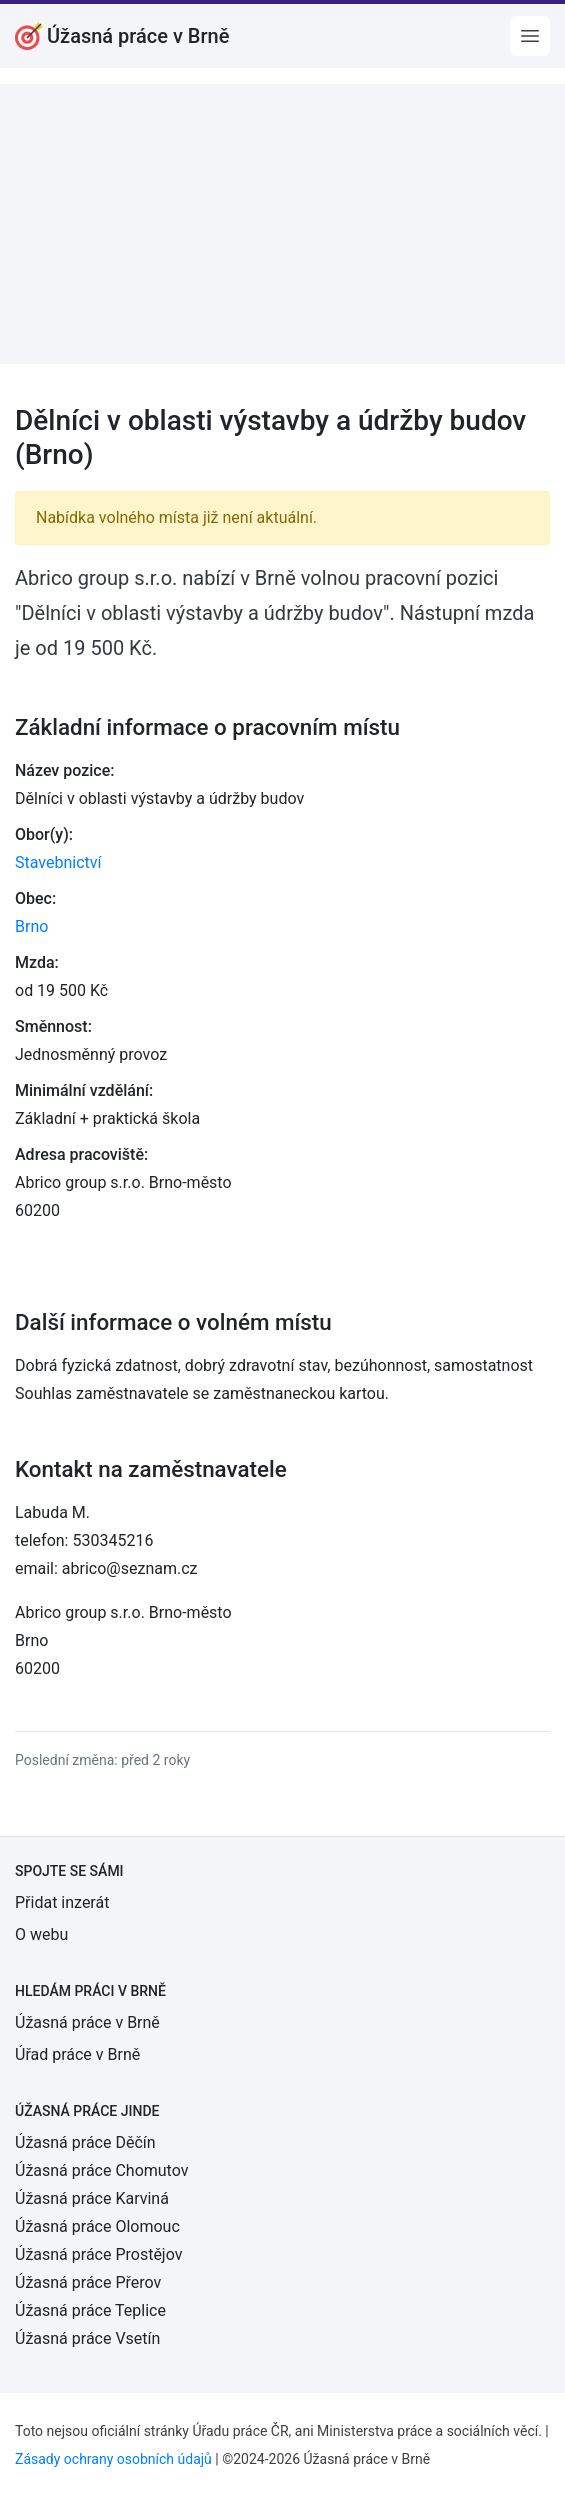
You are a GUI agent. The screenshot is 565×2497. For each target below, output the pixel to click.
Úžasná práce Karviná (92, 2198)
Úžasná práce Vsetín (87, 2338)
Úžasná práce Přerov (88, 2282)
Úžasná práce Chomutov (101, 2170)
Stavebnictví (58, 862)
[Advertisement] (282, 224)
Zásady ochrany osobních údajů (113, 2459)
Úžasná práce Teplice (90, 2310)
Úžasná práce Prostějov (98, 2254)
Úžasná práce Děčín (85, 2142)
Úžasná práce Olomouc (97, 2226)
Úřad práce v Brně (77, 2054)
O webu (41, 1934)
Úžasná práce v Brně (87, 2022)
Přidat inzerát (62, 1902)
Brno (31, 926)
